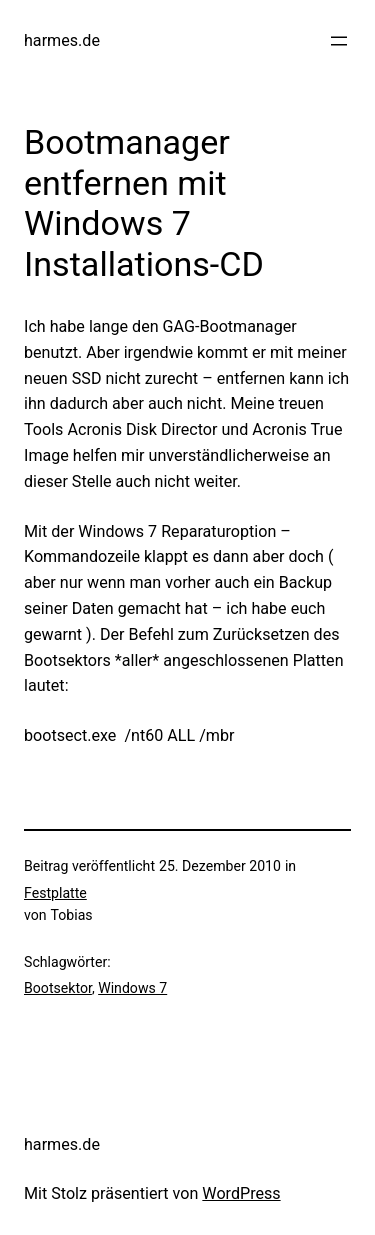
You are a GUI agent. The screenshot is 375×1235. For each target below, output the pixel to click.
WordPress (241, 1193)
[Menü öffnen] (339, 41)
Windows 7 (132, 988)
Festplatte (55, 893)
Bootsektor (58, 988)
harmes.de (62, 40)
